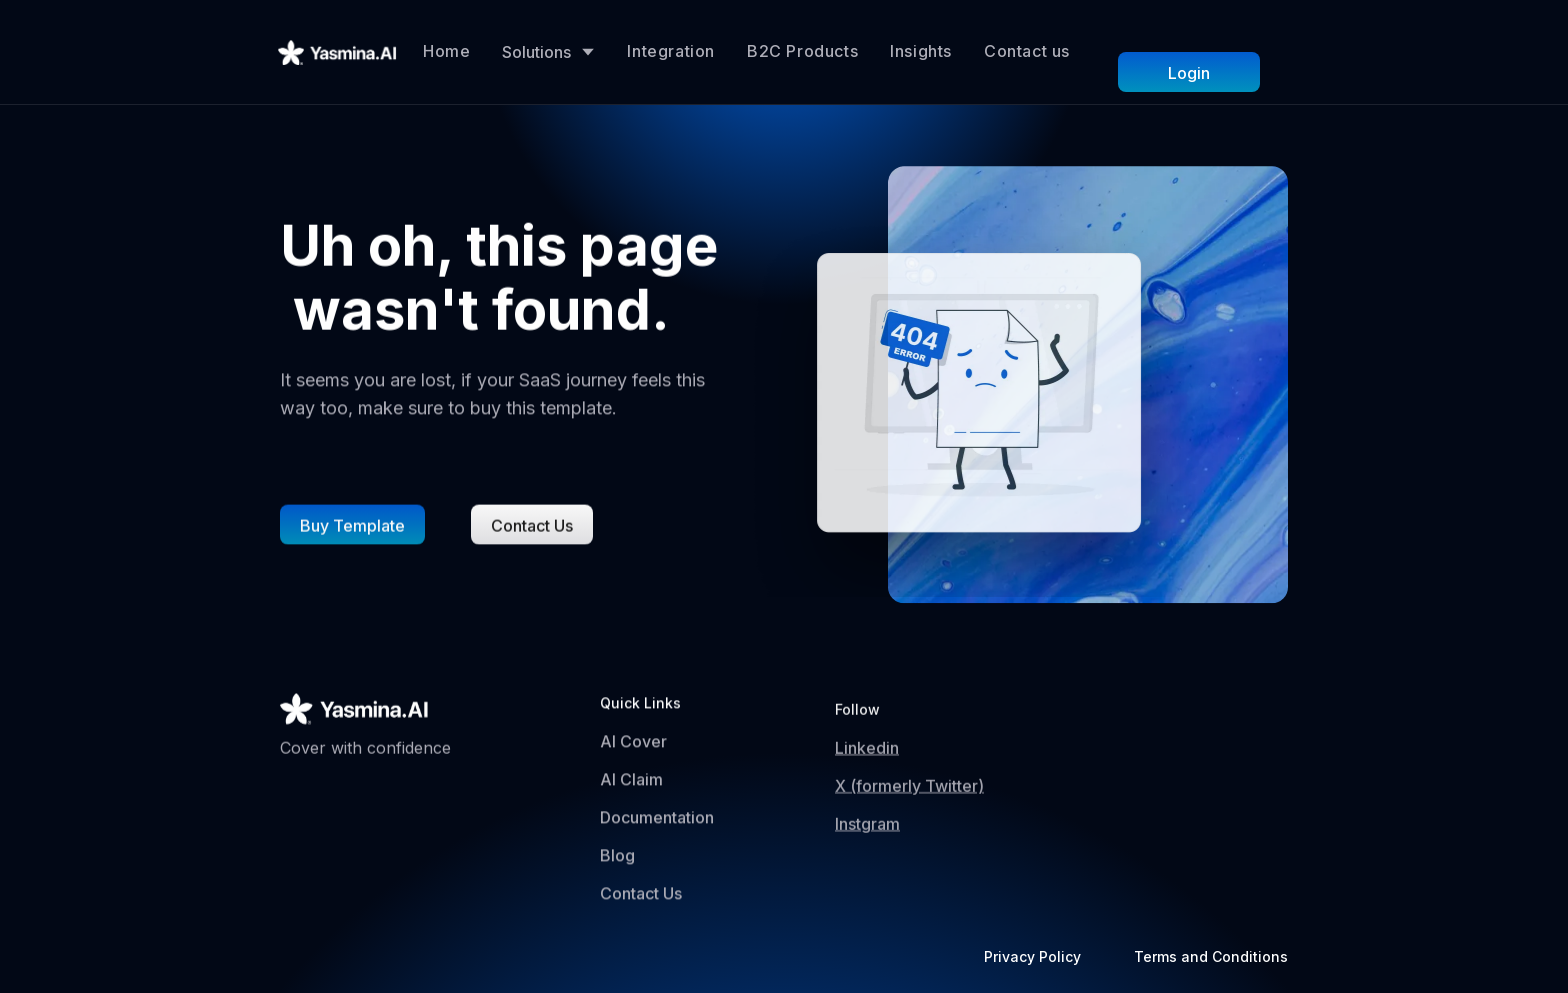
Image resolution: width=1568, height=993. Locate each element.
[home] (338, 52)
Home (446, 51)
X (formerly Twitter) (909, 800)
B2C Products (802, 51)
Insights (921, 51)
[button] (548, 52)
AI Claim (631, 784)
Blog (617, 860)
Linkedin (867, 762)
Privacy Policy (1032, 956)
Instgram (867, 838)
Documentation (657, 822)
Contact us (1027, 51)
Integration (671, 51)
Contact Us (641, 898)
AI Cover (633, 746)
